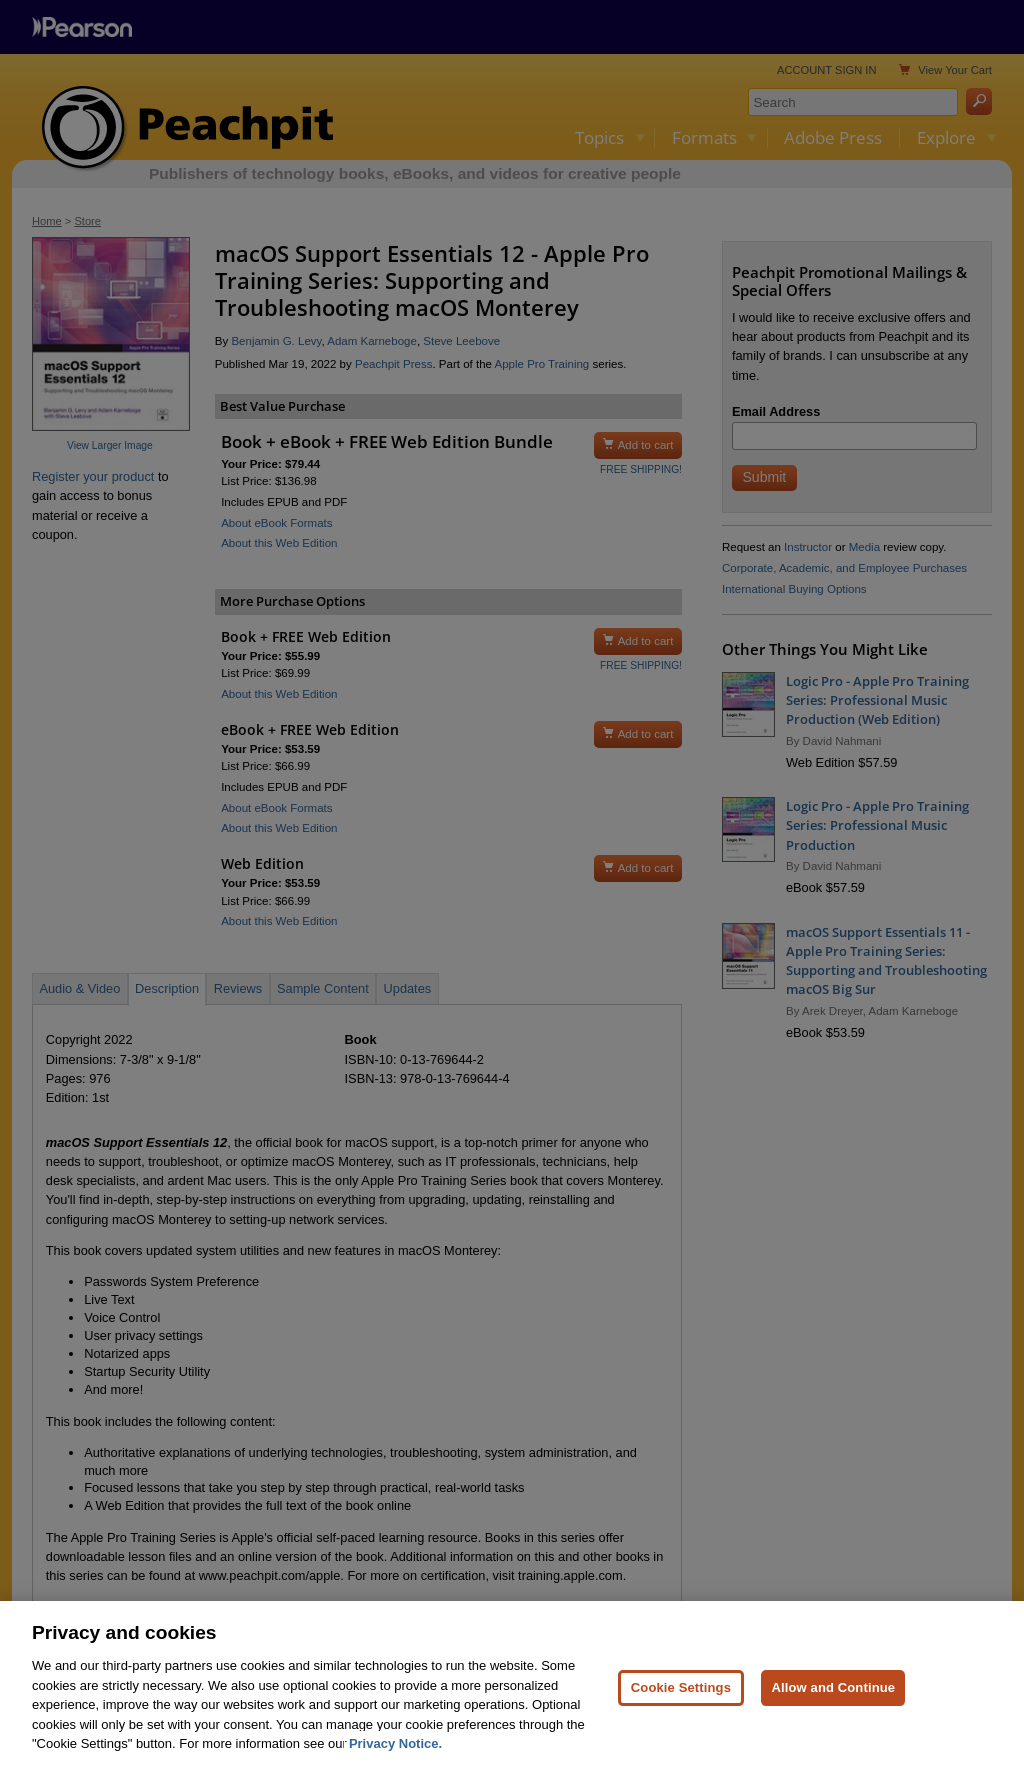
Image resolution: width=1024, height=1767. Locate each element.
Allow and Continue (833, 1698)
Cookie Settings (681, 1698)
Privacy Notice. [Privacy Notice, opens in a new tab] (395, 1753)
